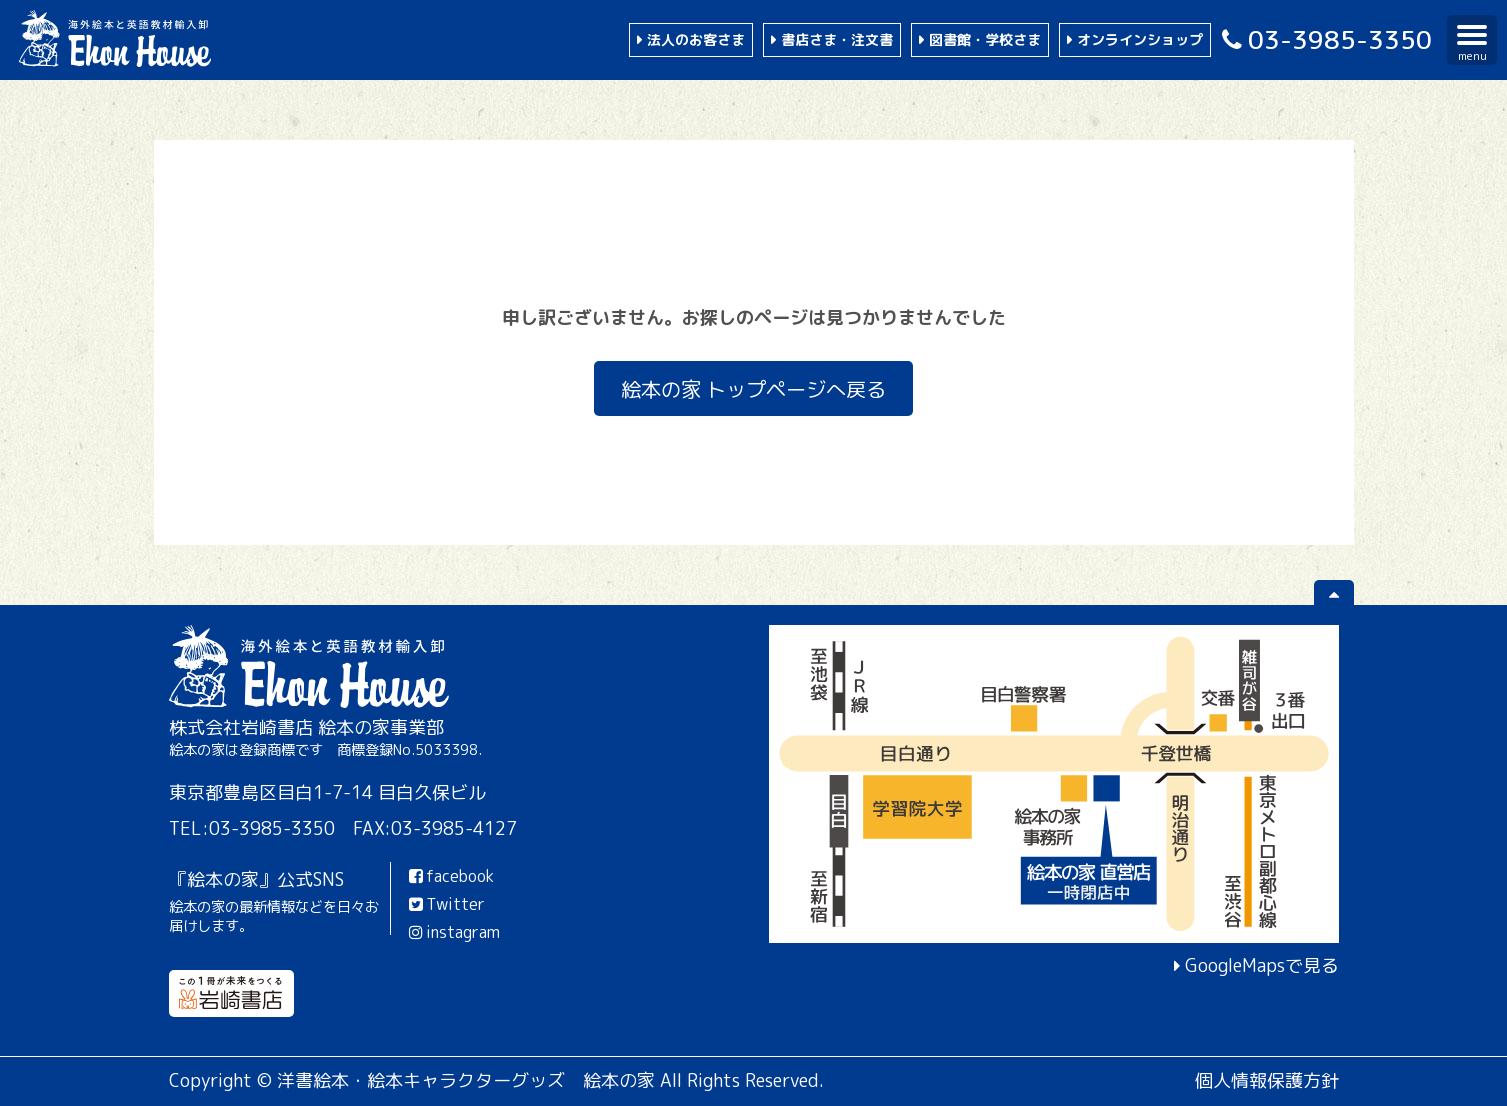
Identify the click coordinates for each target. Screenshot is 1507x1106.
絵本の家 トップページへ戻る (753, 388)
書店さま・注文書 (837, 39)
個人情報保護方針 (1267, 1080)
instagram (453, 932)
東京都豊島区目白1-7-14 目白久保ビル (327, 792)
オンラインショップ (1140, 39)
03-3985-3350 (1324, 39)
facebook (450, 876)
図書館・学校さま (985, 39)
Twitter (446, 904)
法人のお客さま (696, 39)
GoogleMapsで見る (1262, 965)
